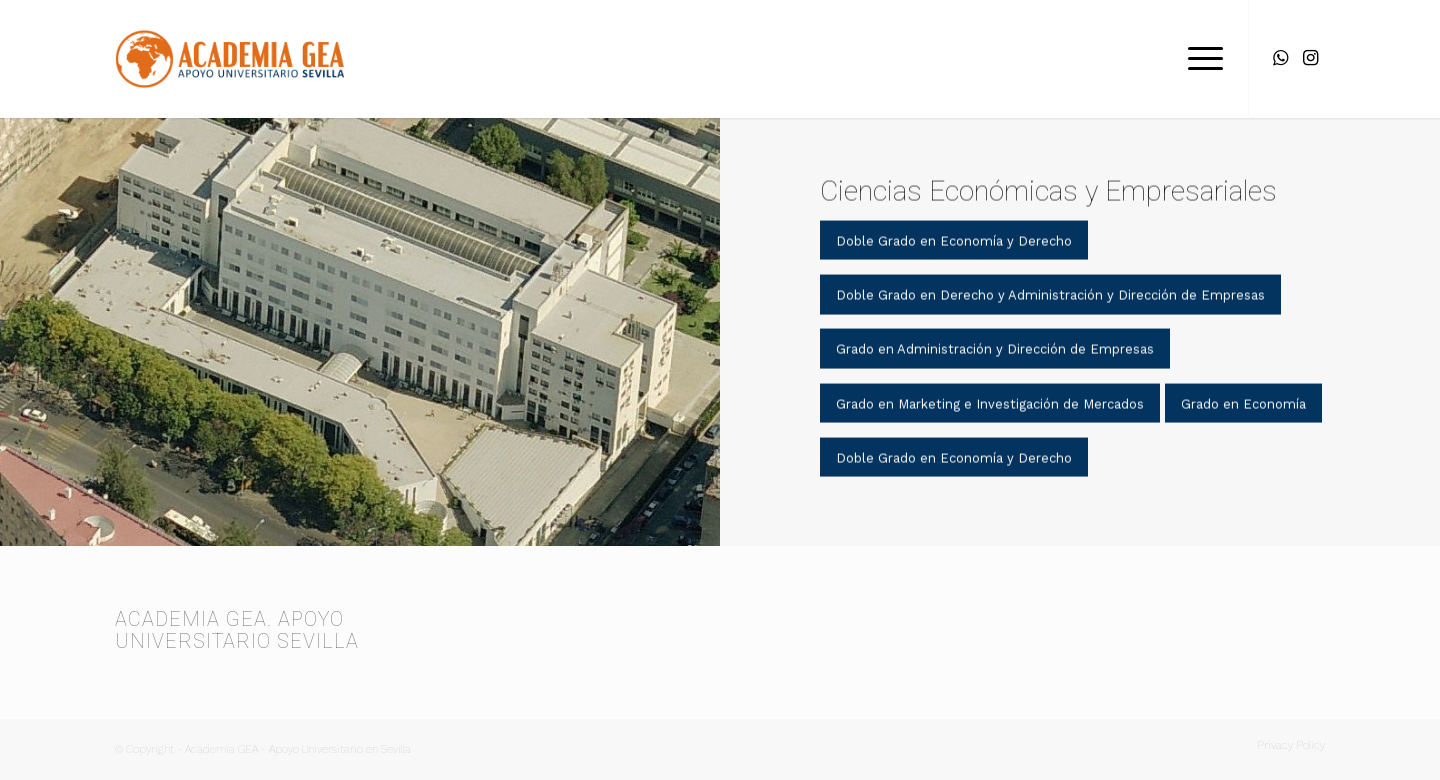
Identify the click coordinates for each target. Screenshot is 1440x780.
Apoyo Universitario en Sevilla (340, 749)
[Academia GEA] (236, 59)
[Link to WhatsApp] (1280, 58)
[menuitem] (1199, 59)
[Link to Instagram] (1310, 58)
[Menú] (1199, 59)
